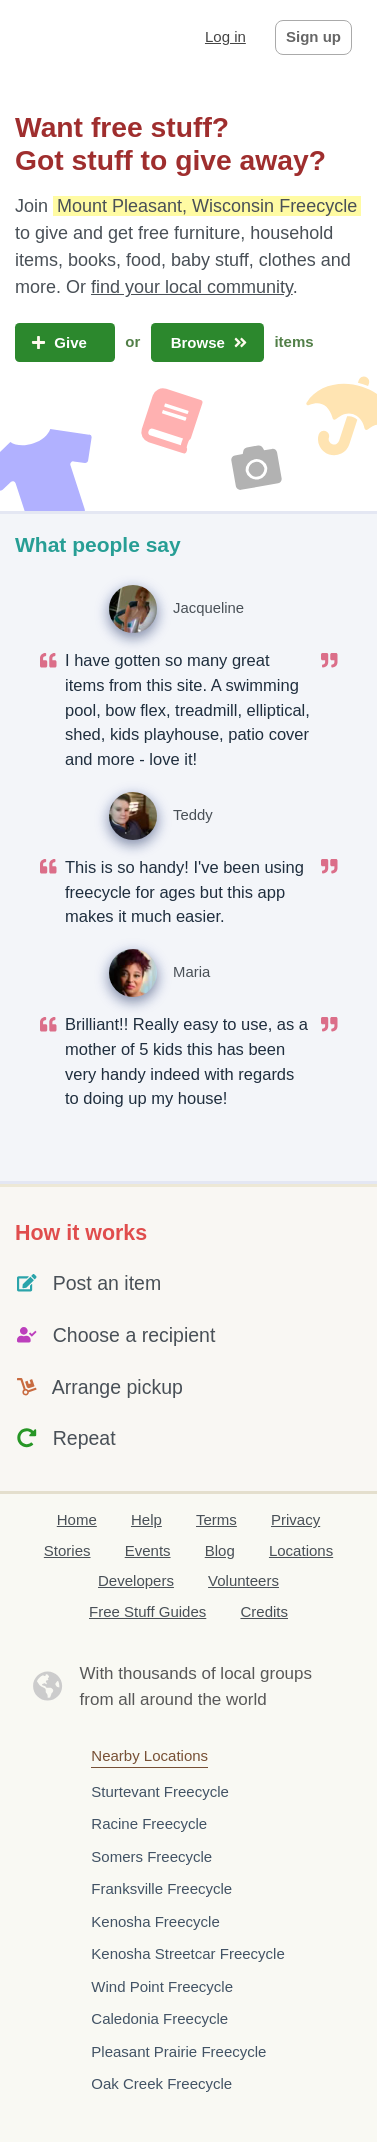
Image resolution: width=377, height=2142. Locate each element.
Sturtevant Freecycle (160, 1791)
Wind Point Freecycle (162, 1986)
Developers (136, 1580)
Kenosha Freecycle (155, 1921)
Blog (220, 1550)
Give (65, 342)
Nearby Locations (149, 1755)
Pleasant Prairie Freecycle (178, 2051)
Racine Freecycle (149, 1823)
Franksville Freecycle (161, 1888)
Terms (216, 1519)
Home (77, 1519)
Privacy (295, 1519)
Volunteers (243, 1580)
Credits (264, 1611)
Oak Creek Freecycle (161, 2083)
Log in (225, 36)
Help (146, 1519)
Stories (67, 1550)
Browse (208, 342)
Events (148, 1550)
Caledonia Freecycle (159, 2018)
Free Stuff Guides (147, 1611)
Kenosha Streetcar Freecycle (187, 1953)
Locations (301, 1550)
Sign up (313, 36)
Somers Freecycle (151, 1856)
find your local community (192, 287)
